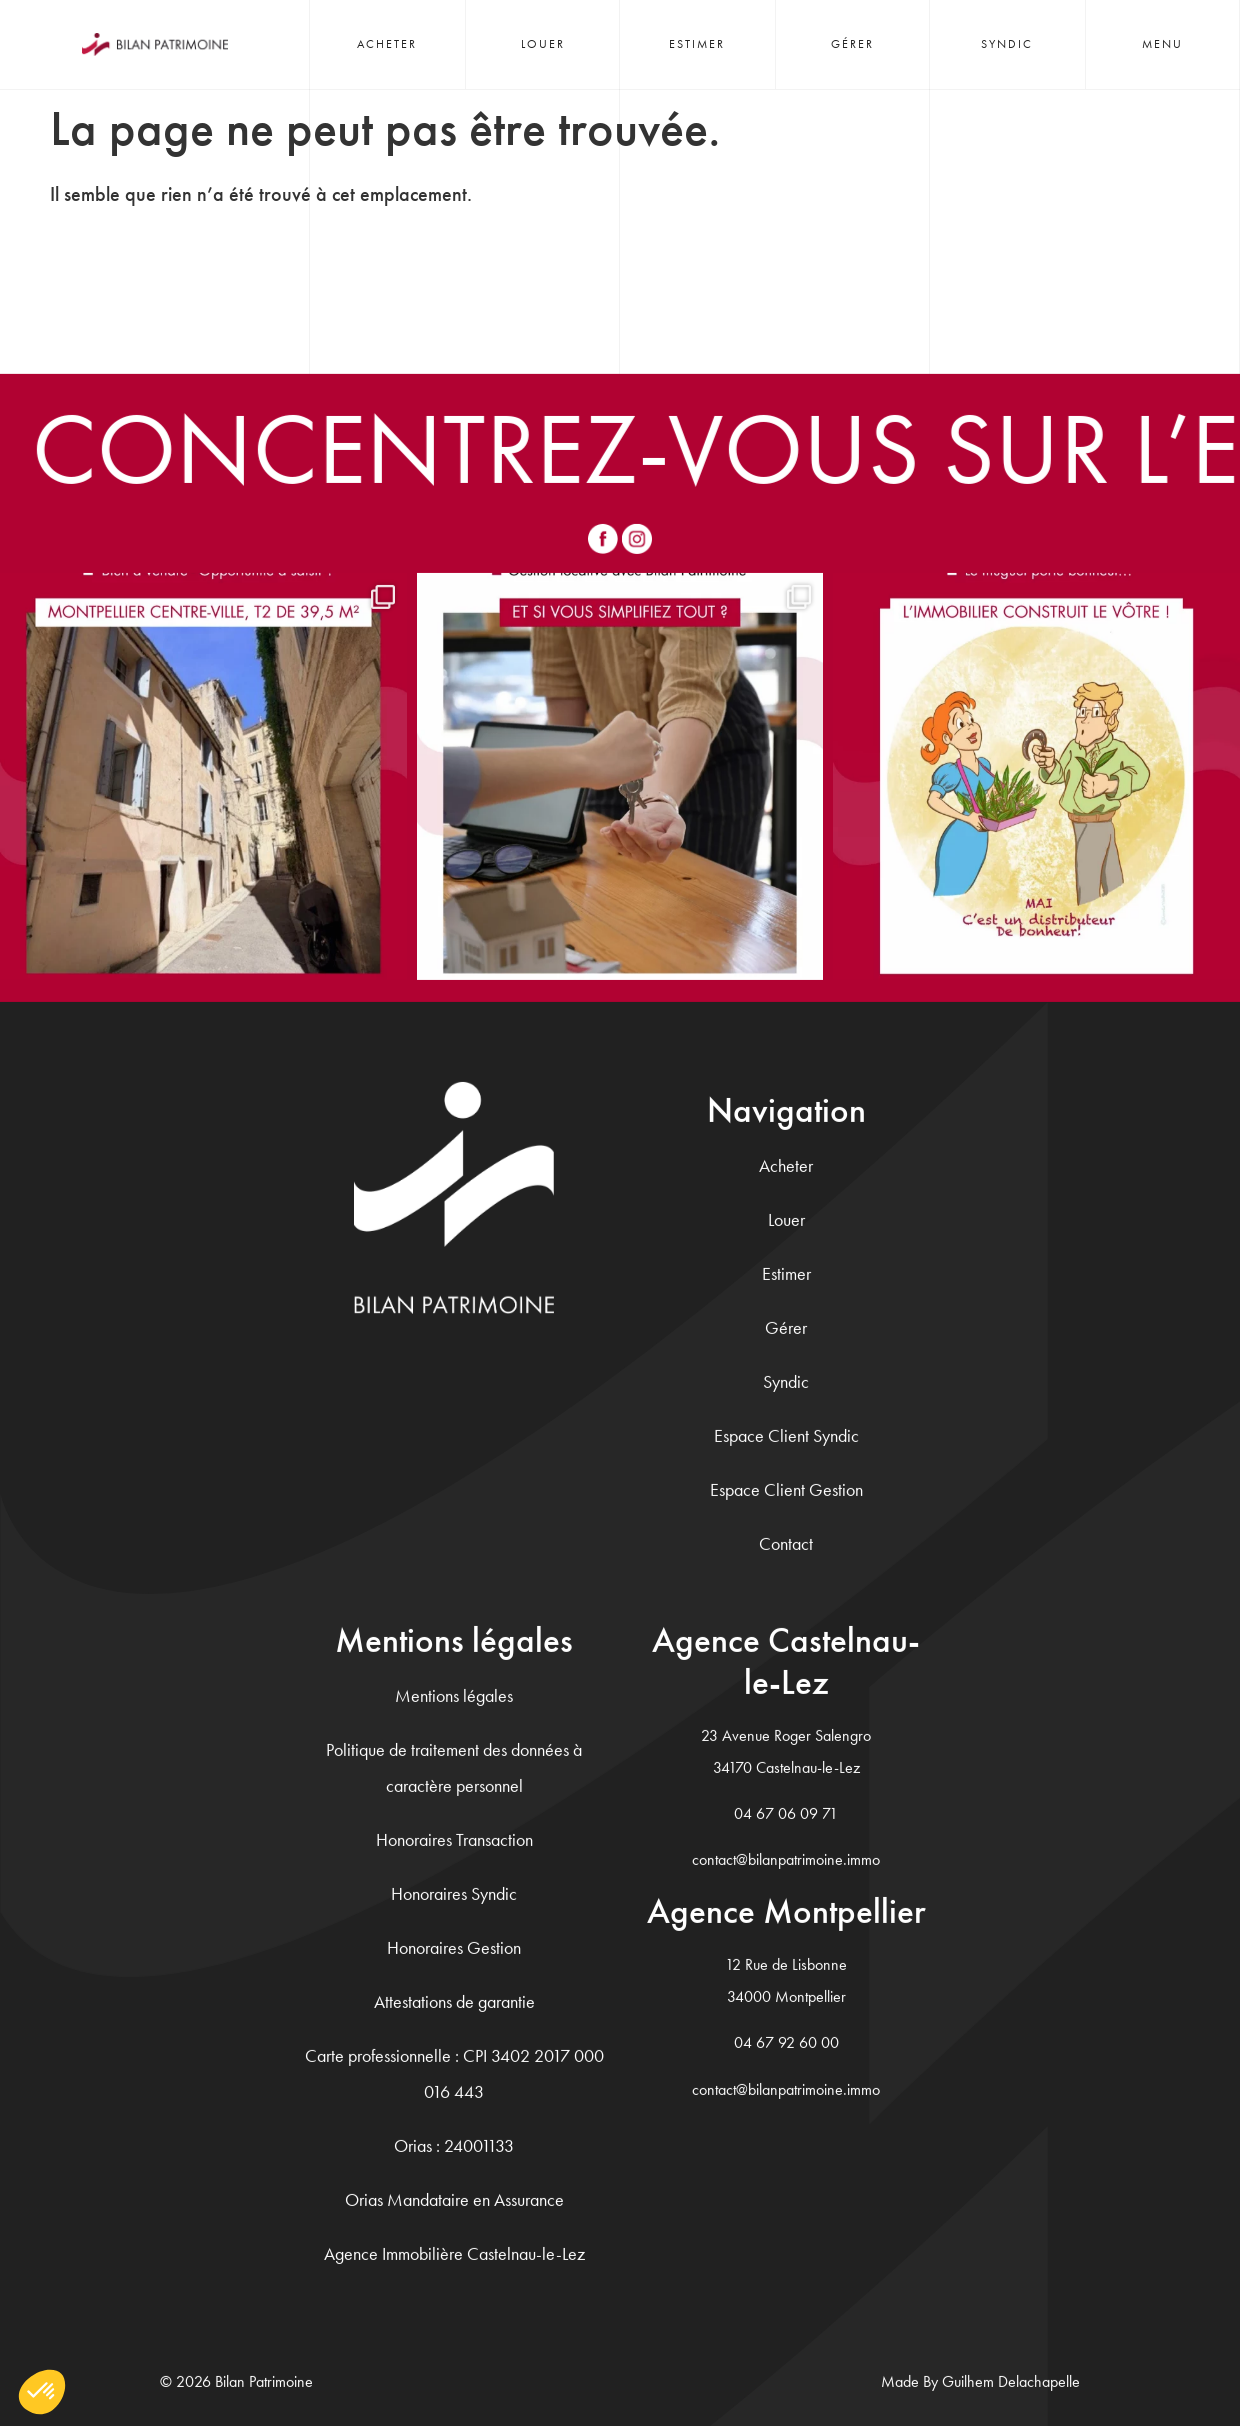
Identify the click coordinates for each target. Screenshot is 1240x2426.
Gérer (852, 44)
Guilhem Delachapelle (1011, 2380)
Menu (1162, 44)
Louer (543, 44)
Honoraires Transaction (454, 1838)
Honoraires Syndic (454, 1892)
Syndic (1007, 44)
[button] (42, 2392)
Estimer (697, 44)
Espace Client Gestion (786, 1488)
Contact (786, 1542)
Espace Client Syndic (786, 1434)
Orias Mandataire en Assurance (454, 2198)
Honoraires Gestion (454, 1946)
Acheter (387, 44)
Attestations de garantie (454, 2000)
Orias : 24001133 (454, 2144)
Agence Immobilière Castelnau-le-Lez (454, 2252)
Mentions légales (454, 1694)
